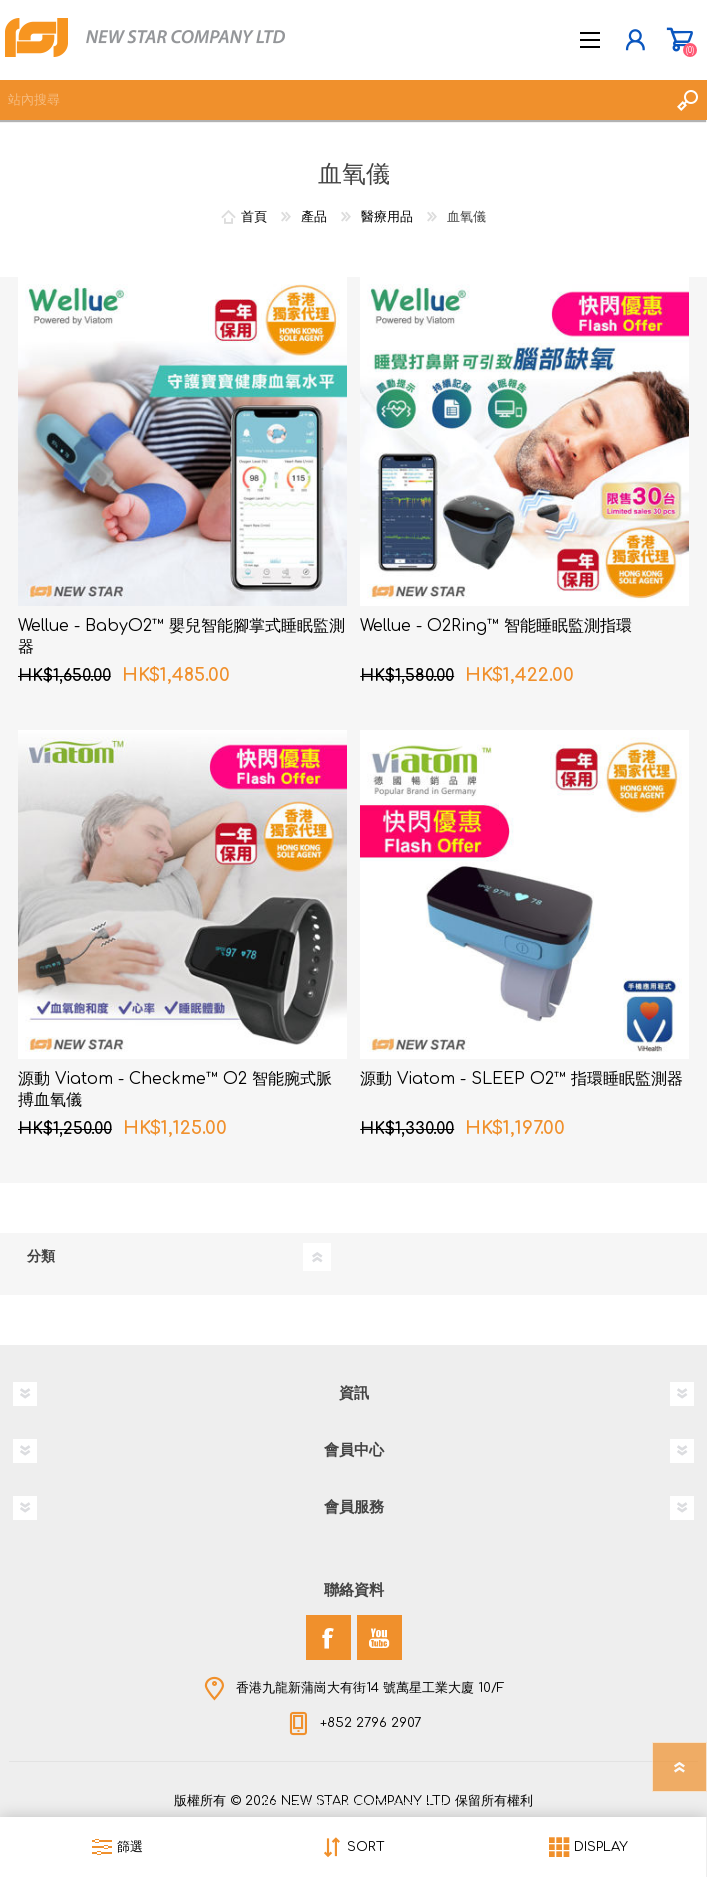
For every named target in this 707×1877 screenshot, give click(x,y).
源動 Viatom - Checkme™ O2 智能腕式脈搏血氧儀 (175, 1089)
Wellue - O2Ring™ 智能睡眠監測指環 (496, 626)
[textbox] (333, 100)
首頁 (254, 217)
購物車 (679, 40)
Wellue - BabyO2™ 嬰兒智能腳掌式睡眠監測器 (181, 636)
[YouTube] (379, 1637)
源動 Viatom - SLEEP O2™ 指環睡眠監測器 (521, 1079)
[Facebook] (328, 1637)
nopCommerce (395, 1805)
